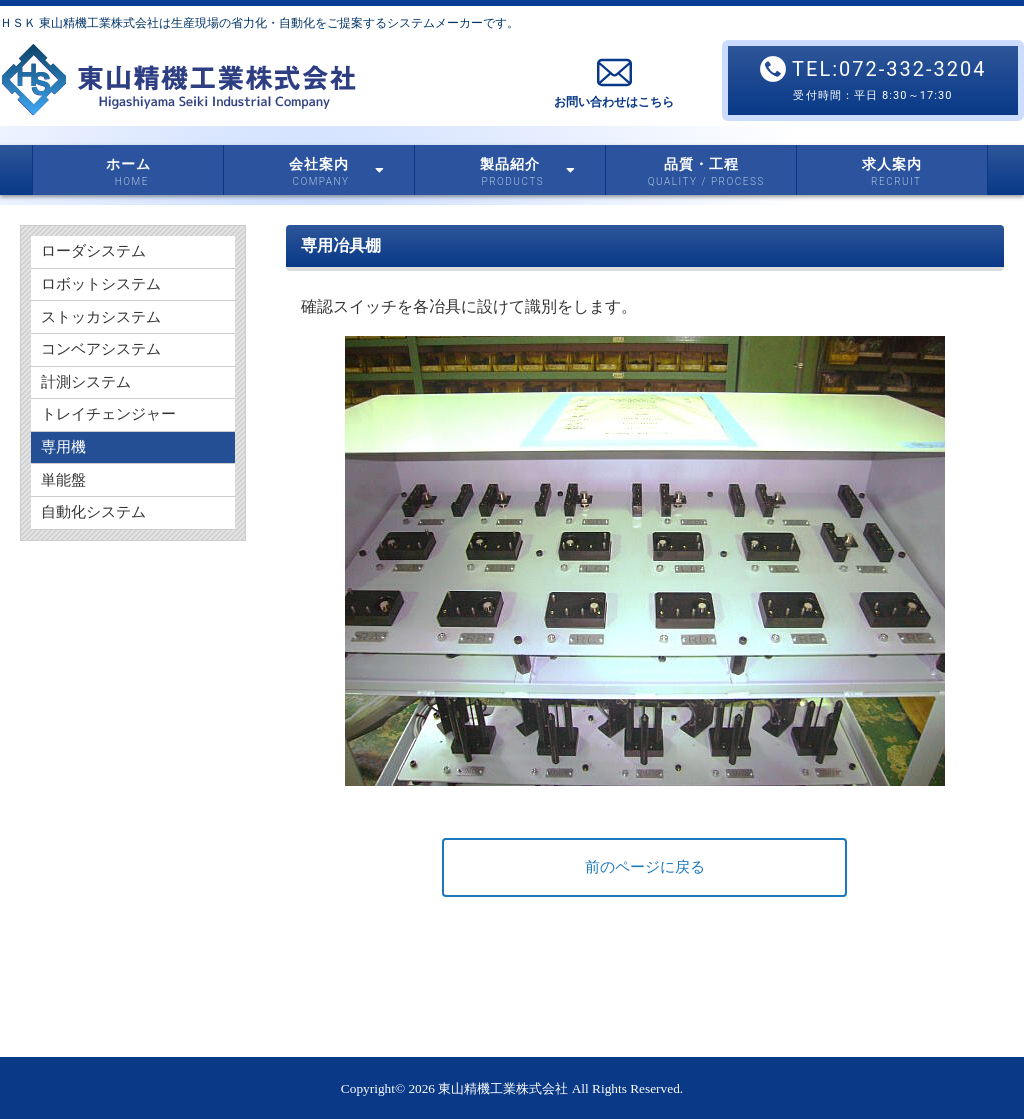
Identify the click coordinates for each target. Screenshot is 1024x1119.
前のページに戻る (645, 867)
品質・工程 (701, 164)
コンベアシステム (105, 364)
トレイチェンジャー (113, 438)
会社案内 (336, 165)
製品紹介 (527, 165)
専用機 (65, 475)
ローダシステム (97, 253)
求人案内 (892, 164)
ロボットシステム (105, 290)
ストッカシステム (105, 327)
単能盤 (65, 512)
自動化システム (97, 549)
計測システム (89, 401)
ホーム (128, 164)
